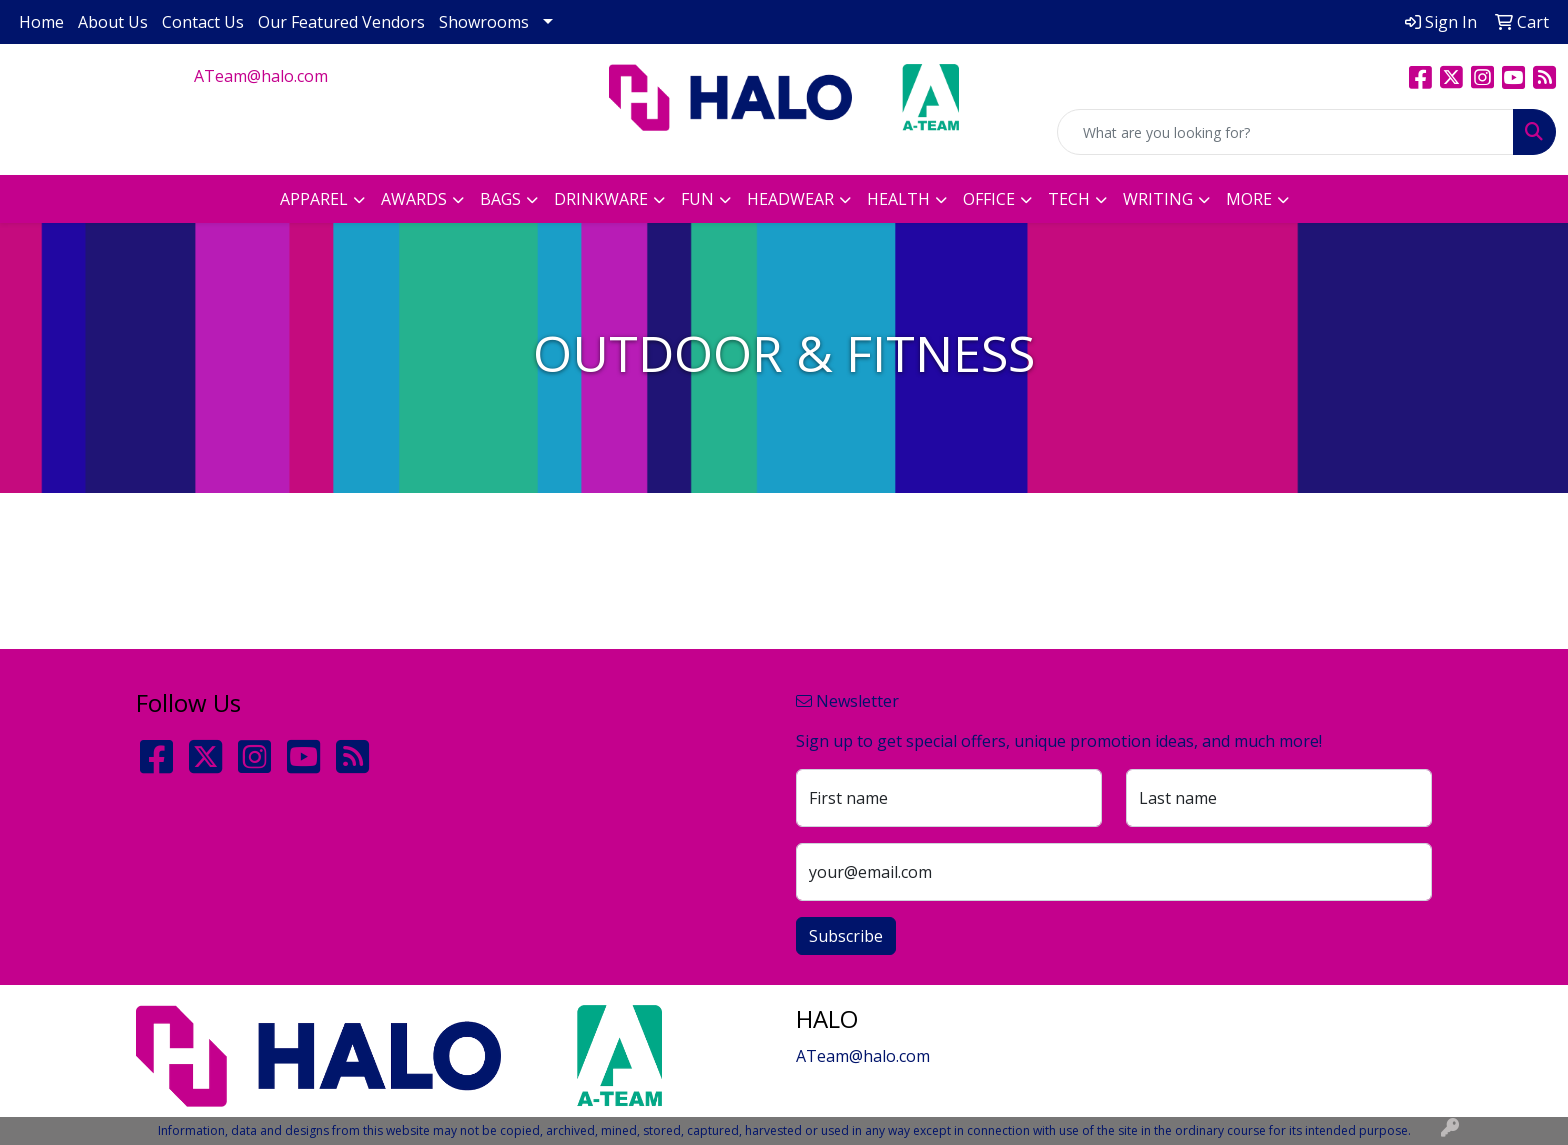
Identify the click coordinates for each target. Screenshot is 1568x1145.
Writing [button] (1158, 199)
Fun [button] (697, 199)
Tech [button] (1069, 199)
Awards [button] (414, 199)
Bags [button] (500, 199)
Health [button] (898, 199)
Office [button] (989, 199)
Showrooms (484, 22)
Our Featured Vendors (341, 22)
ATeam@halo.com (261, 76)
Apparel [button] (314, 199)
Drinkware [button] (601, 199)
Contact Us (203, 22)
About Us (113, 22)
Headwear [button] (790, 199)
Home (41, 22)
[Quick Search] (1285, 132)
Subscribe (846, 936)
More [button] (1249, 199)
